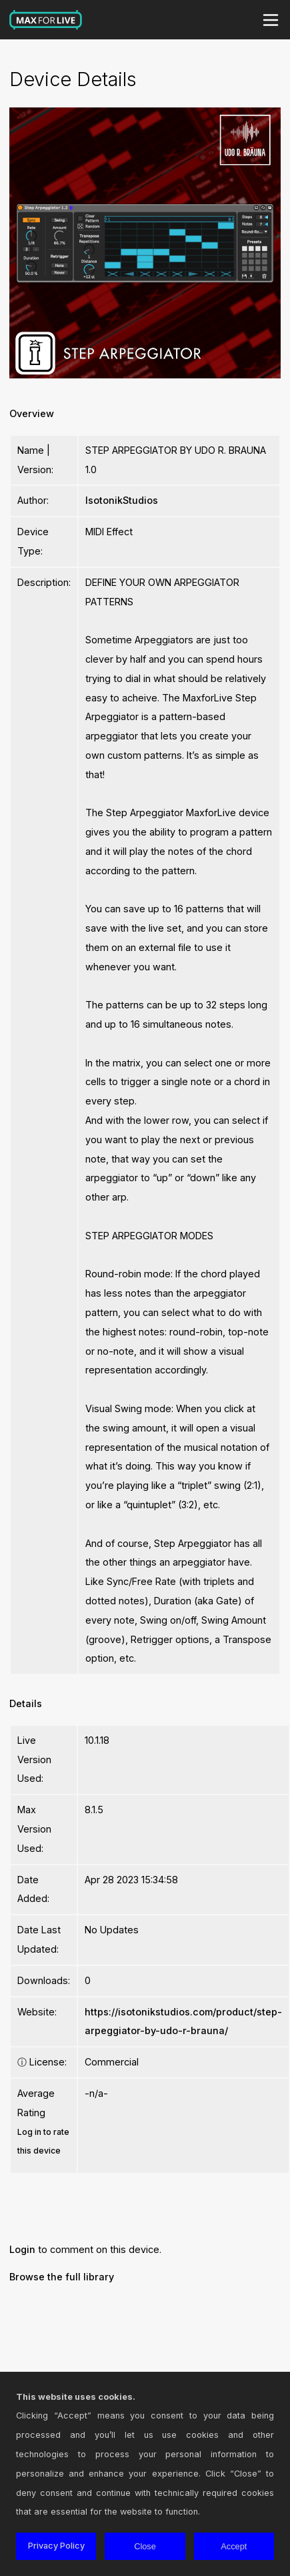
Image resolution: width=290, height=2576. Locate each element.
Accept (234, 2546)
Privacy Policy (56, 2546)
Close (145, 2546)
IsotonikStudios (121, 500)
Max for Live (46, 20)
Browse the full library (61, 2276)
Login (22, 2249)
